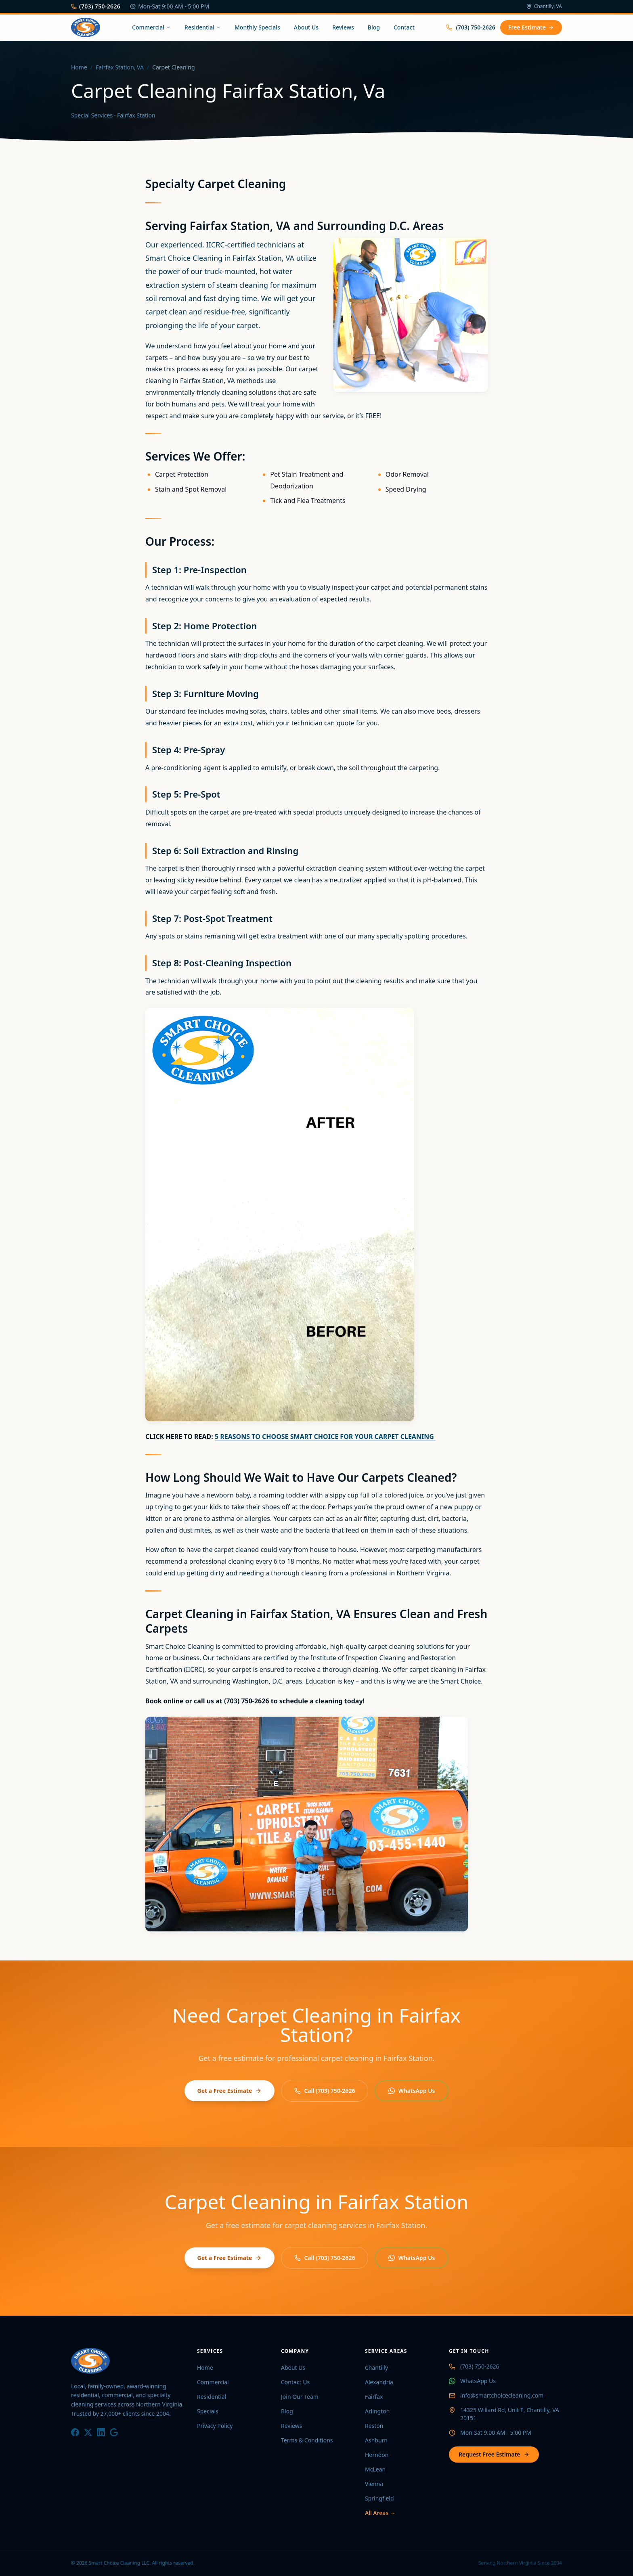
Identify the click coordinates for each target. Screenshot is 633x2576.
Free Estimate (531, 27)
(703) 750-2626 (95, 6)
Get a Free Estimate (229, 2090)
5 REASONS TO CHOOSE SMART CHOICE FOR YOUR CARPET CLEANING (325, 1436)
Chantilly (376, 2367)
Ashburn (376, 2440)
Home (79, 67)
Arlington (377, 2411)
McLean (375, 2469)
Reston (374, 2425)
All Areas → (380, 2513)
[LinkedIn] (101, 2432)
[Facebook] (75, 2432)
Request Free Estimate (494, 2454)
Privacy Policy (215, 2425)
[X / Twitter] (88, 2432)
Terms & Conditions (307, 2440)
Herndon (376, 2455)
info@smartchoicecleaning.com (501, 2395)
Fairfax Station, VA (120, 67)
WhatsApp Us (411, 2090)
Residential (202, 27)
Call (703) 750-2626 (324, 2090)
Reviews (343, 27)
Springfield (379, 2498)
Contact (404, 27)
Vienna (374, 2484)
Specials (207, 2411)
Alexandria (379, 2382)
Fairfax (374, 2396)
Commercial (151, 27)
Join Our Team (300, 2396)
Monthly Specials (257, 27)
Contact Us (295, 2382)
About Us (306, 27)
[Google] (114, 2432)
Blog (374, 27)
